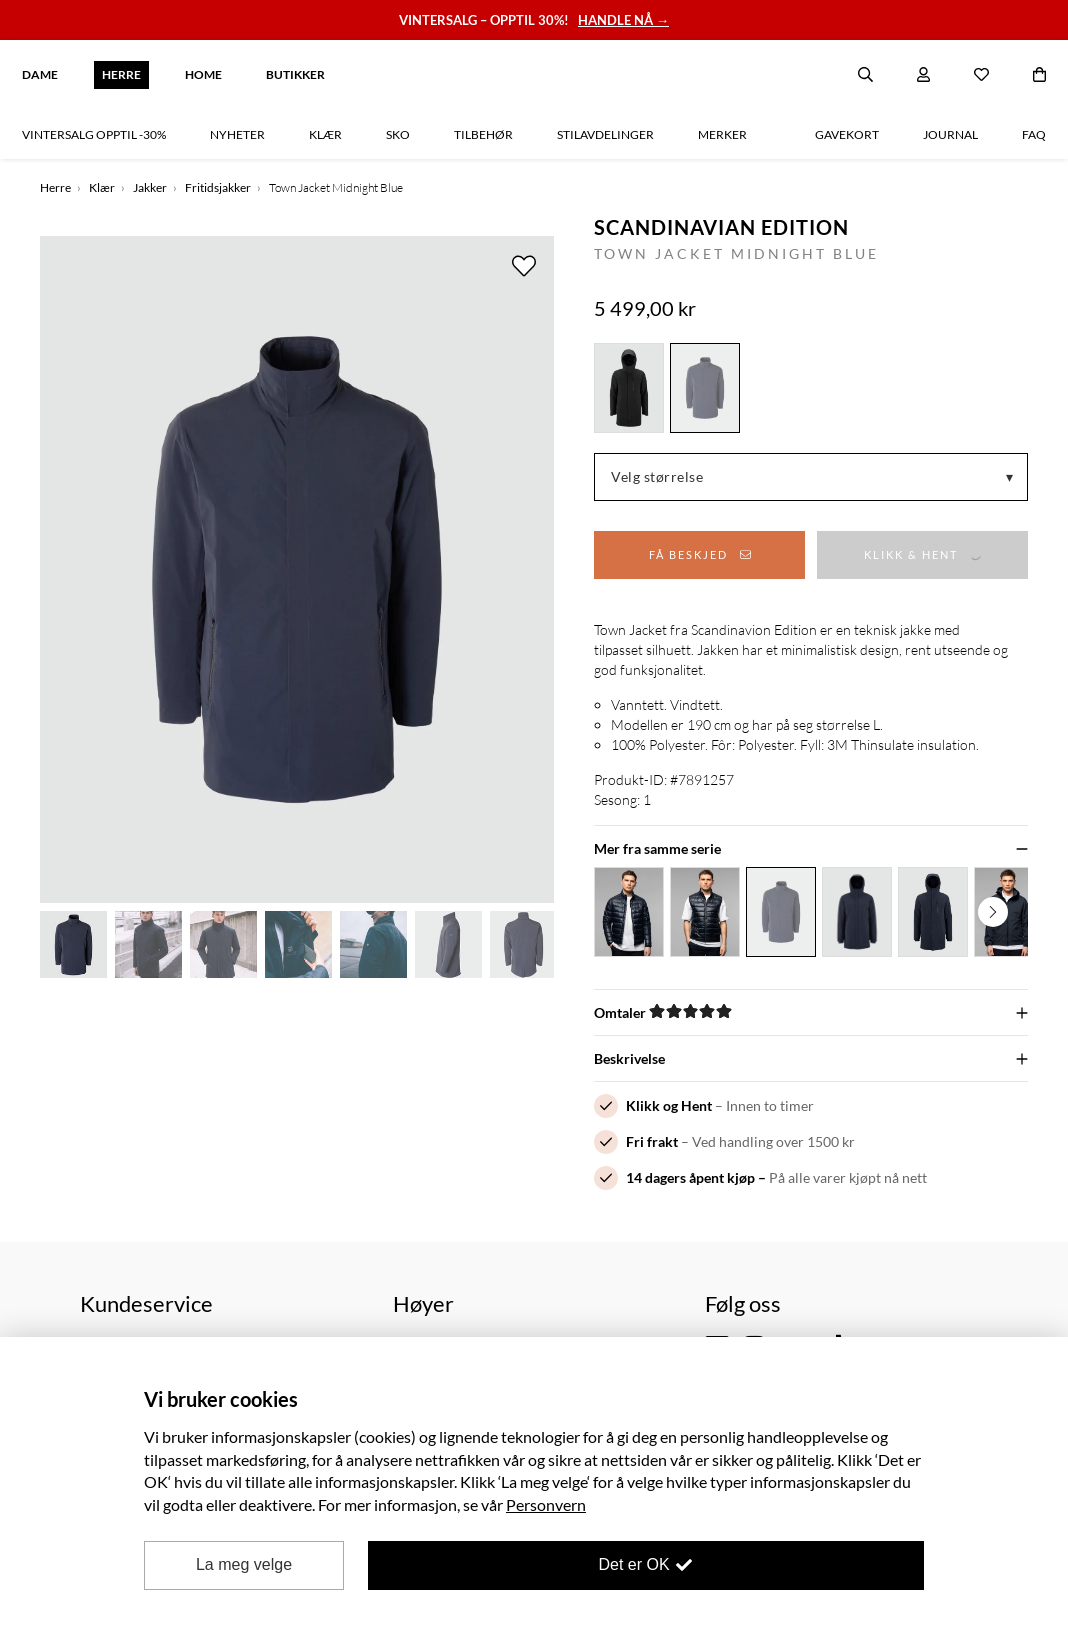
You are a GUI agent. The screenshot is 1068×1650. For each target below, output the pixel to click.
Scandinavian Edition (721, 227)
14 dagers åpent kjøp (690, 1177)
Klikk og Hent (669, 1105)
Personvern (546, 1504)
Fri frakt (652, 1141)
